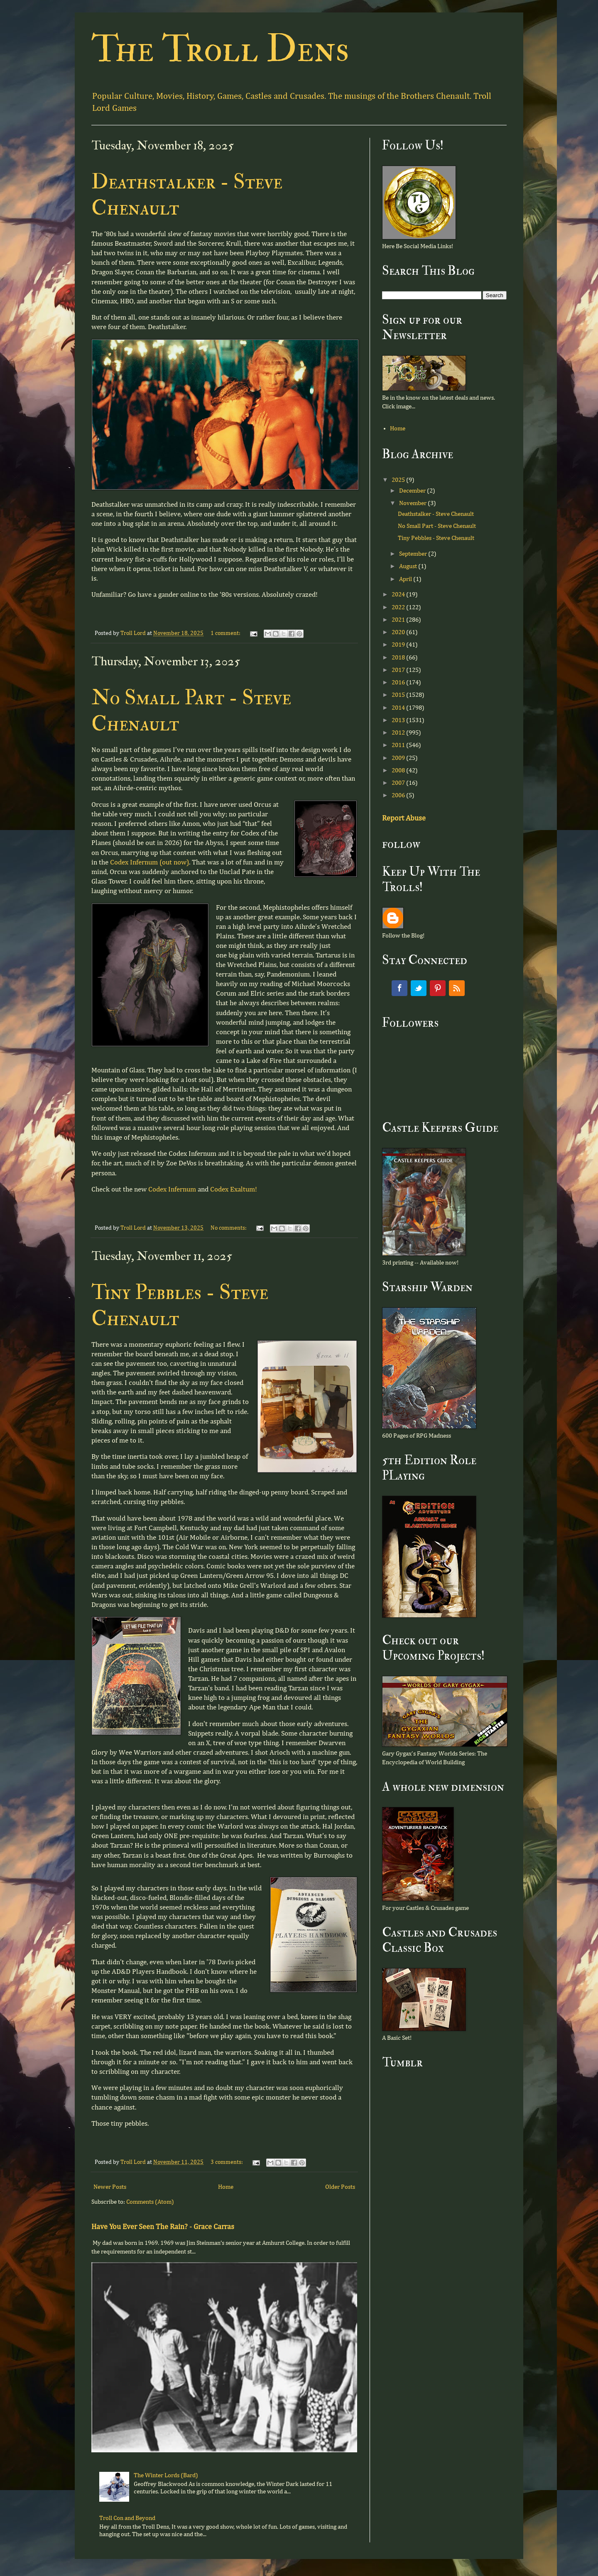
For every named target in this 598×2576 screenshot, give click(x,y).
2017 (399, 670)
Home (225, 2187)
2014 (399, 708)
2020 (399, 632)
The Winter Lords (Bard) (166, 2475)
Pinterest (438, 988)
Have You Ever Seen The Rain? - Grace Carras (162, 2227)
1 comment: (226, 633)
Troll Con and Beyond (127, 2518)
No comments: (229, 1228)
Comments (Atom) (150, 2202)
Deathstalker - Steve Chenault (436, 514)
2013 (399, 720)
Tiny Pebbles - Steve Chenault (436, 538)
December (413, 491)
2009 (399, 758)
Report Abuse (404, 818)
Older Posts (340, 2187)
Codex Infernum (172, 1189)
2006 (399, 795)
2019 (399, 645)
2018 (399, 657)
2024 (399, 594)
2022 (399, 607)
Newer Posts (109, 2187)
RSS (457, 988)
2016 (399, 682)
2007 (399, 783)
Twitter (418, 988)
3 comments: (227, 2162)
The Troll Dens (220, 49)
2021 (399, 620)
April (406, 579)
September (413, 554)
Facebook (399, 988)
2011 (399, 745)
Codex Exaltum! (233, 1189)
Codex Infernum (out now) (149, 862)
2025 (399, 480)
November (413, 503)
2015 (399, 695)
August (408, 566)
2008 (399, 770)
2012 (399, 733)
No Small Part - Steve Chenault (437, 526)
